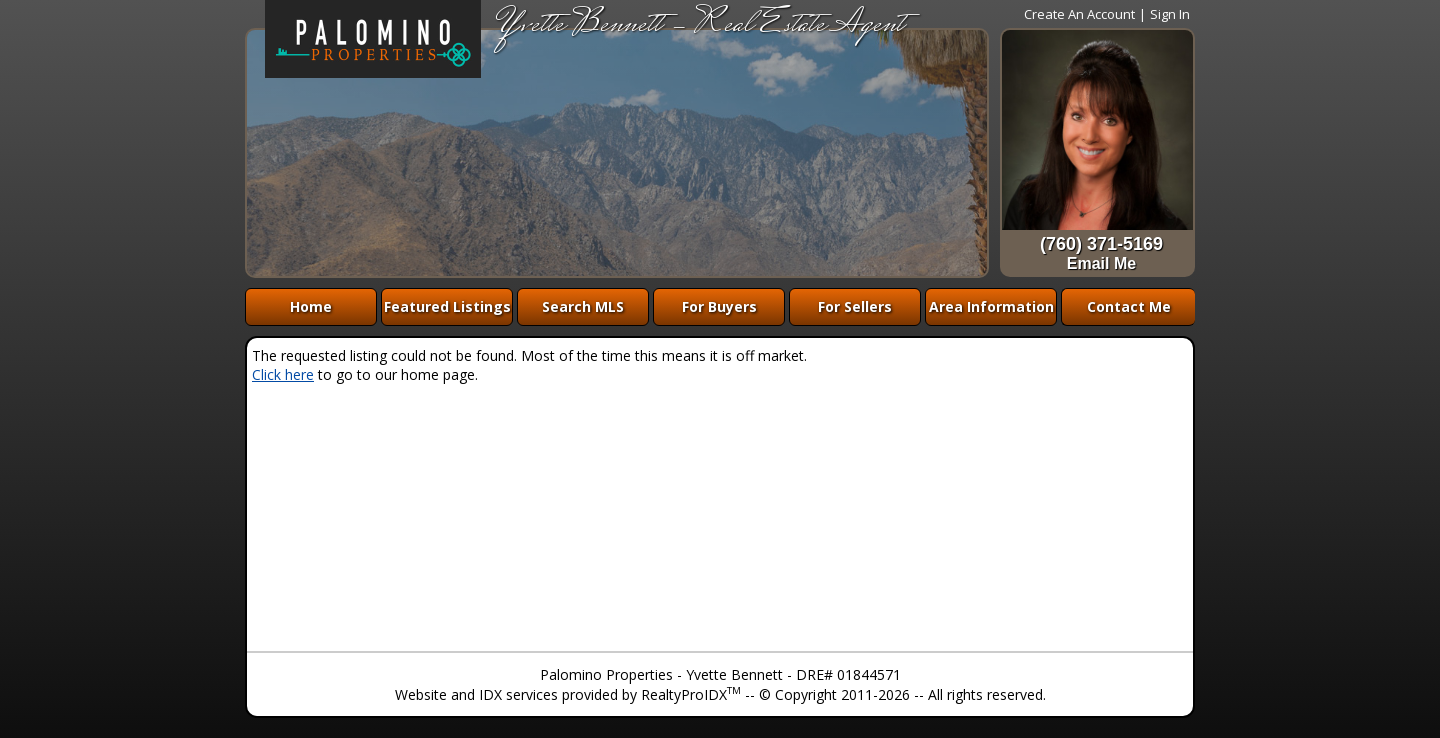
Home (311, 306)
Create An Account (1079, 14)
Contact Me (1129, 306)
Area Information (991, 306)
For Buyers (719, 306)
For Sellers (855, 306)
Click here (283, 374)
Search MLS (583, 306)
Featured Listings (447, 306)
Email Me (1101, 263)
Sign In (1170, 14)
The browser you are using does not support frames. (617, 153)
